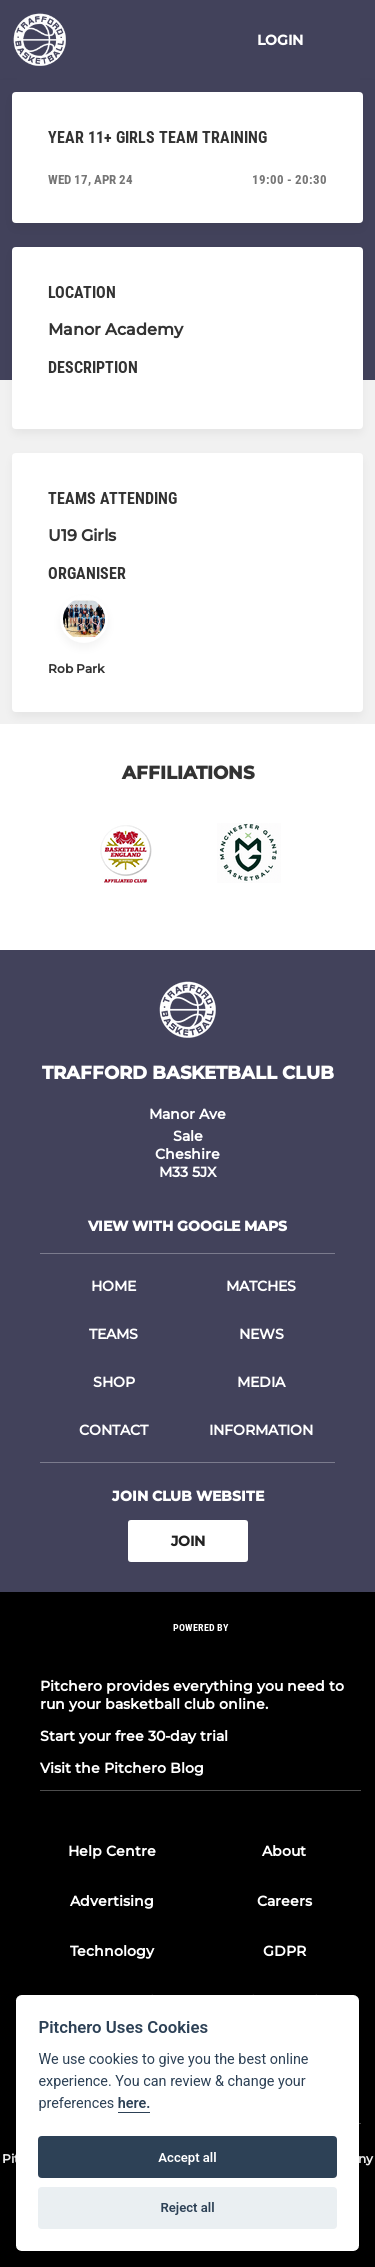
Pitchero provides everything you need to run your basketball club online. (192, 1695)
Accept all (187, 2157)
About (284, 1851)
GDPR (284, 1951)
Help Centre (112, 1851)
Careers (284, 1901)
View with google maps (187, 1226)
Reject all (187, 2207)
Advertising (112, 1901)
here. (134, 2103)
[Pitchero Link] (201, 1654)
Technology (112, 1951)
